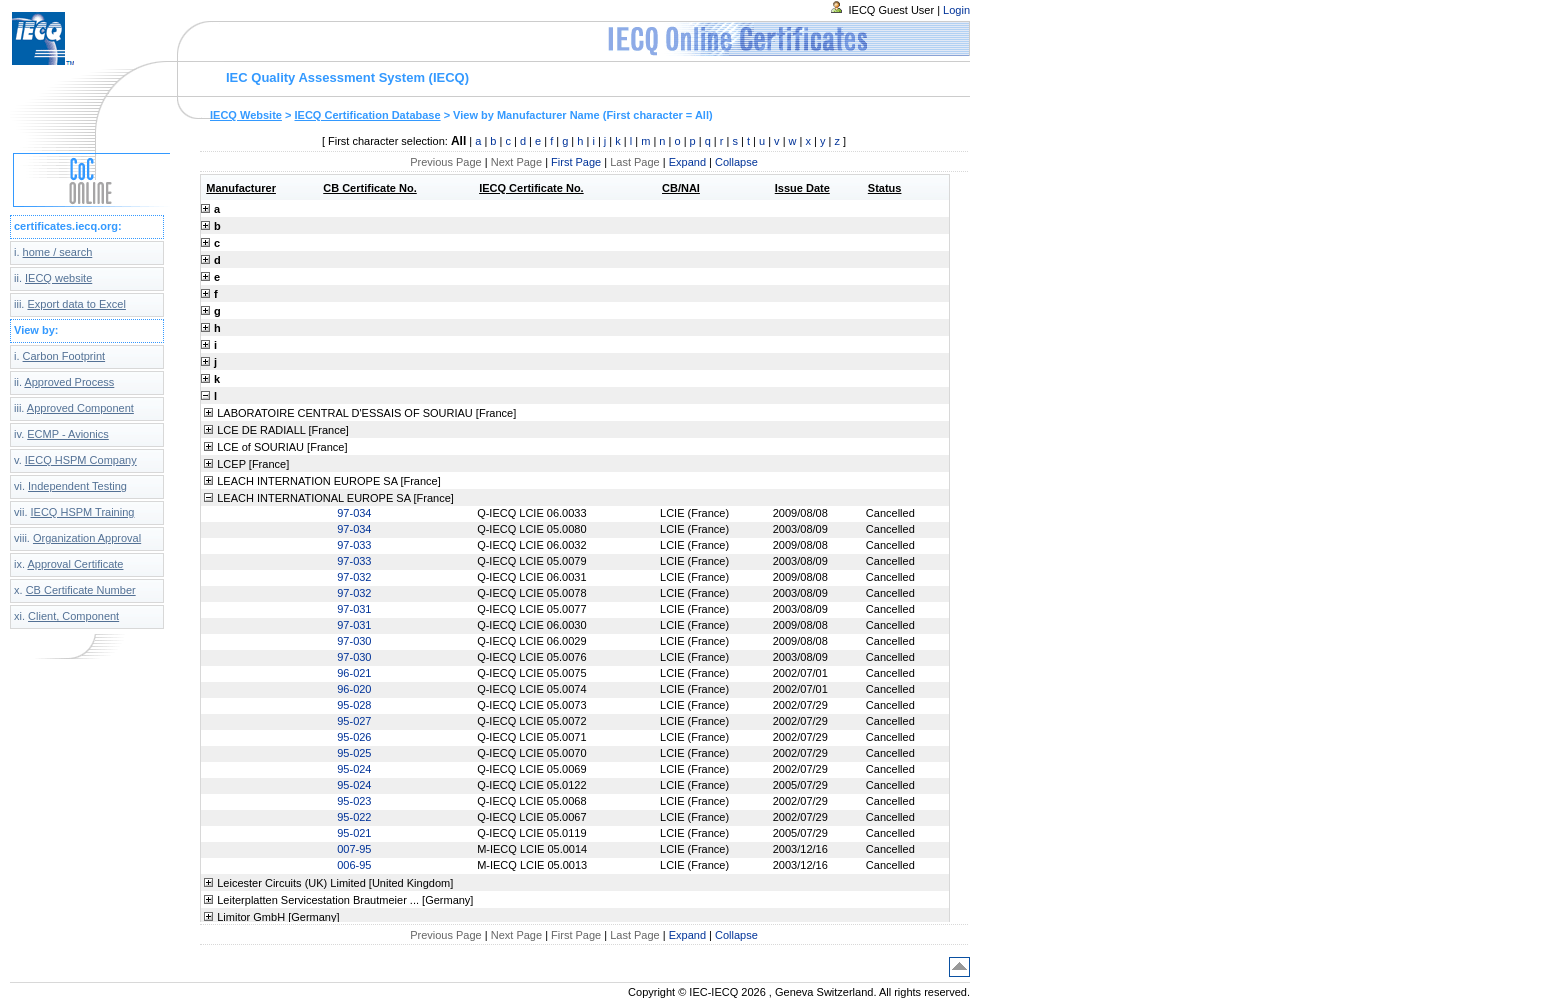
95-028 (354, 705)
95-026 (354, 737)
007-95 (354, 849)
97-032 (354, 577)
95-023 (354, 801)
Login (956, 10)
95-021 (354, 833)
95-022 (354, 817)
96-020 (354, 689)
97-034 (354, 513)
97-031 (354, 609)
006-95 (354, 865)
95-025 (354, 753)
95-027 (354, 721)
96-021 (354, 673)
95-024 (354, 769)
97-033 (354, 545)
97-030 (354, 641)
